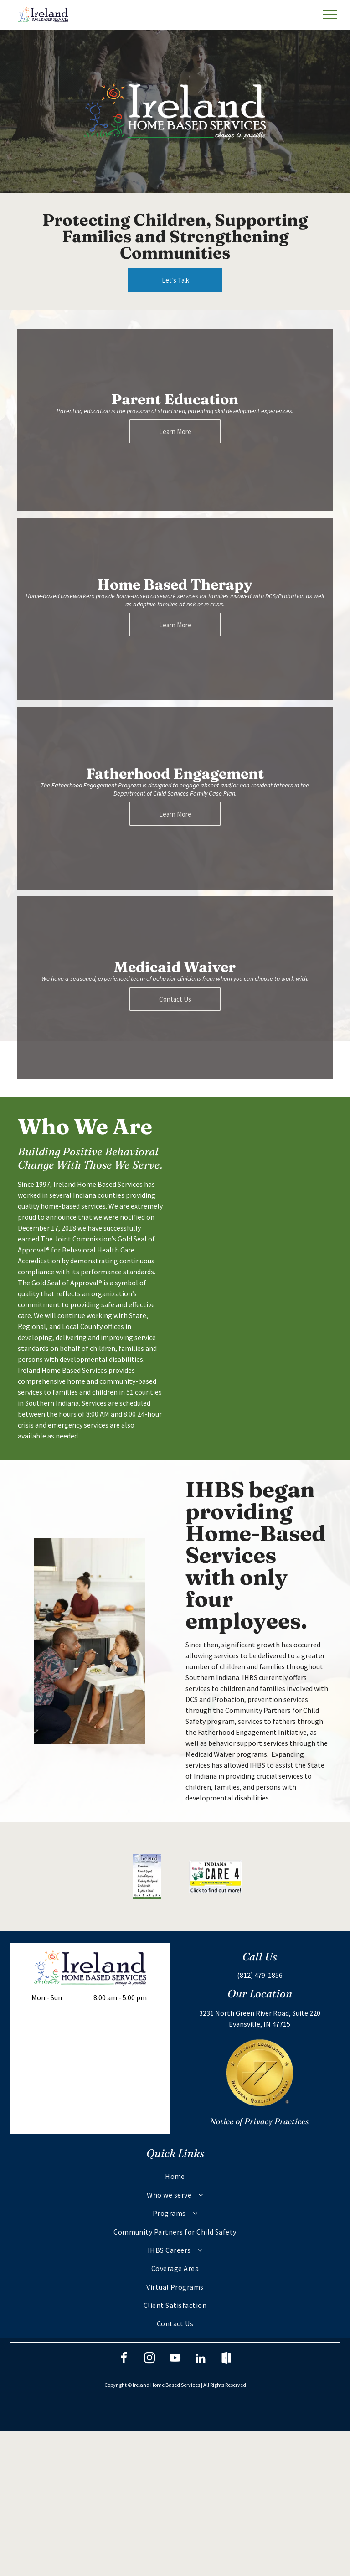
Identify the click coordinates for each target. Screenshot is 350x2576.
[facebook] (124, 2359)
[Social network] (226, 2359)
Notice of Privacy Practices (259, 2121)
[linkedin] (200, 2359)
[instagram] (149, 2359)
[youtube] (175, 2359)
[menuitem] (175, 2176)
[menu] (330, 14)
